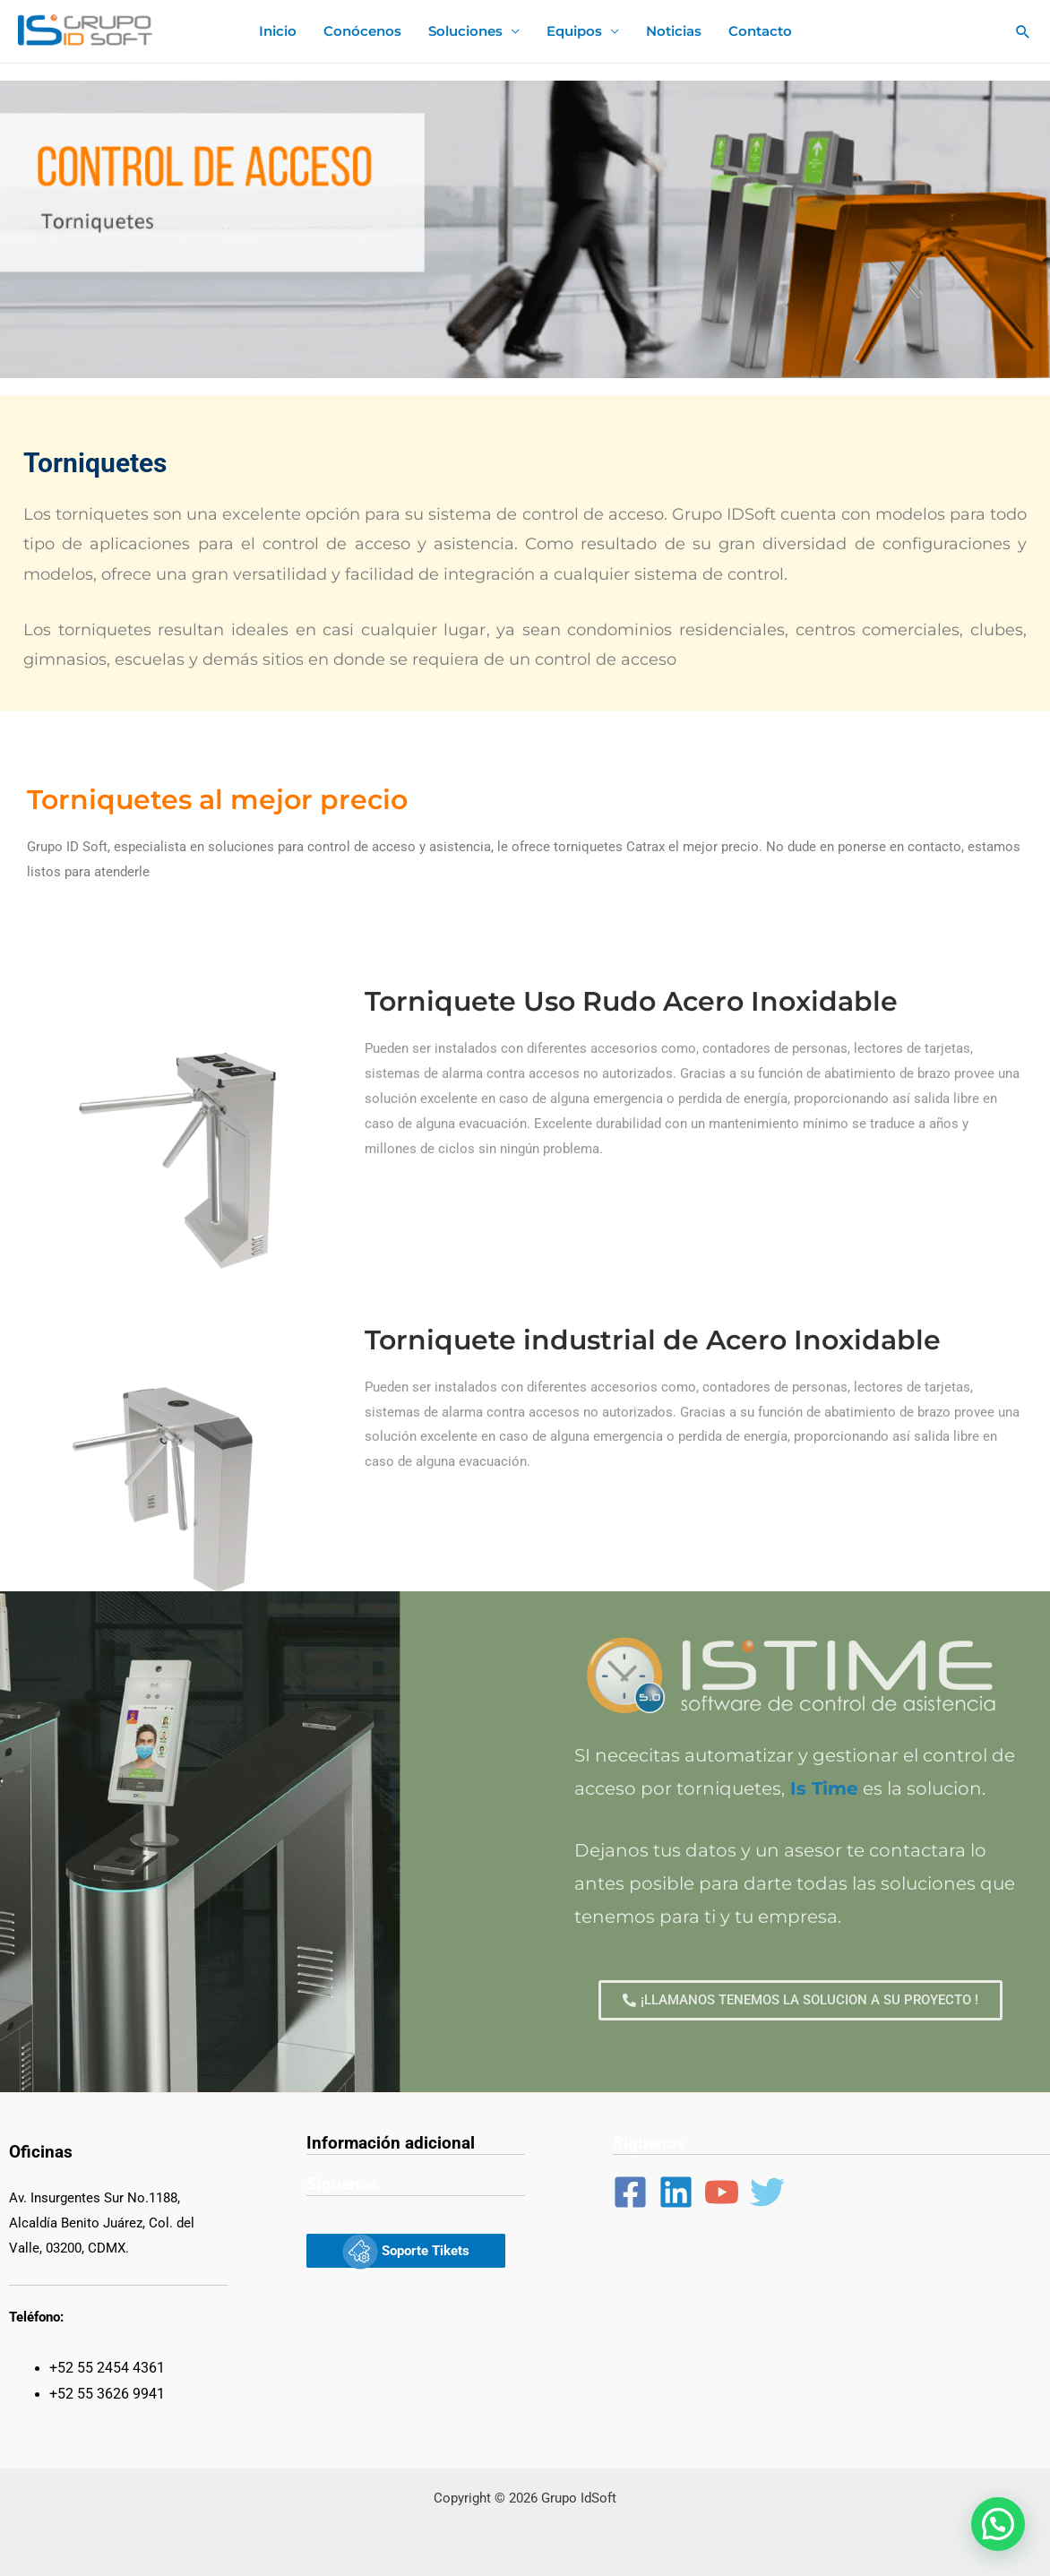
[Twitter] (767, 2192)
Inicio (278, 30)
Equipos (574, 30)
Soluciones (465, 30)
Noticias (673, 30)
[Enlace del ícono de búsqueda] (1023, 31)
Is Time (824, 1788)
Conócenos (362, 30)
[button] (998, 2524)
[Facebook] (630, 2192)
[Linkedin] (675, 2192)
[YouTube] (721, 2192)
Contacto (760, 30)
